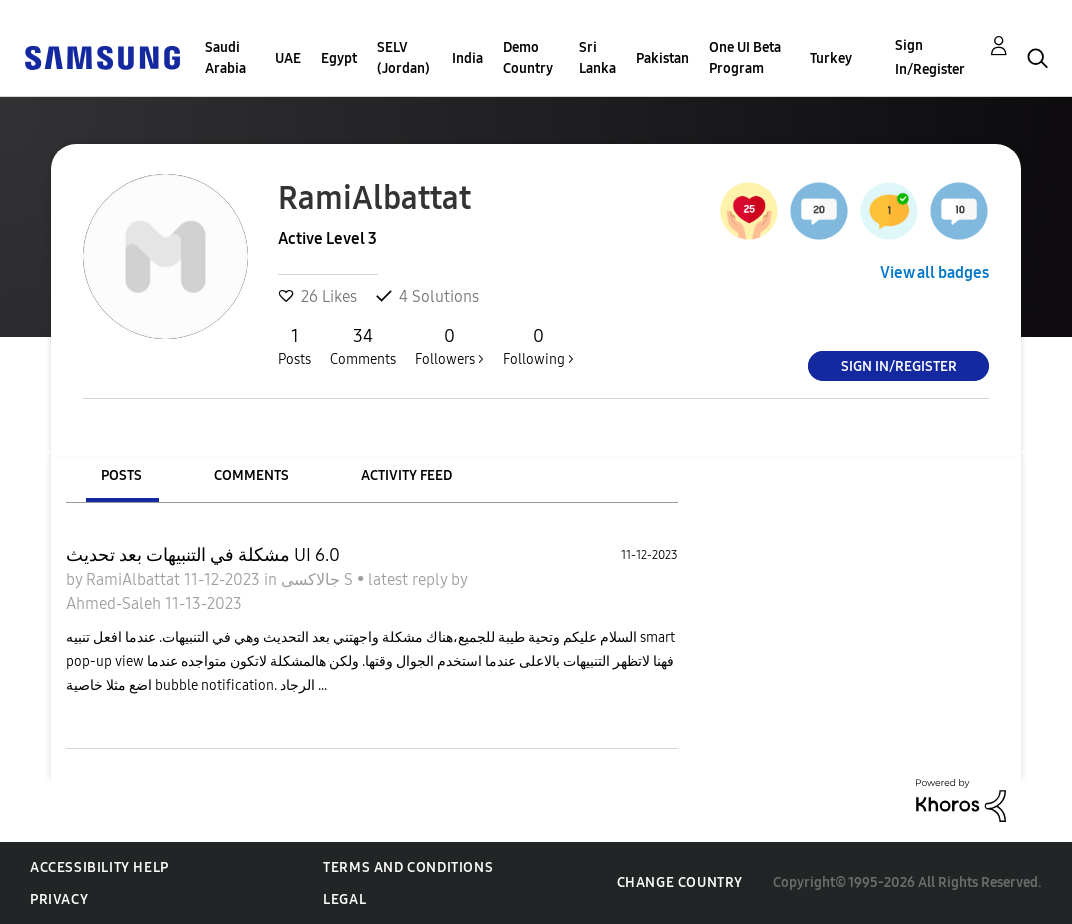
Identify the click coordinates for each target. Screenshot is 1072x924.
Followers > (449, 346)
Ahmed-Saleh (115, 603)
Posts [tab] (121, 475)
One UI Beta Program (745, 58)
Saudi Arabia (225, 58)
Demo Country (528, 58)
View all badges (934, 272)
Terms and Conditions (408, 867)
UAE (288, 58)
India (467, 58)
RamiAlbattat (135, 579)
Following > (538, 346)
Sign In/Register (930, 57)
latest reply (409, 579)
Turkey (831, 58)
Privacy (59, 899)
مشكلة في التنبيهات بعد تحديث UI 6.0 (203, 555)
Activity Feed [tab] (406, 475)
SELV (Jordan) (403, 58)
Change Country (680, 882)
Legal (344, 899)
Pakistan (662, 58)
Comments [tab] (251, 475)
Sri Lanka (597, 58)
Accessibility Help (99, 867)
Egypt (339, 58)
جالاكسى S (319, 579)
